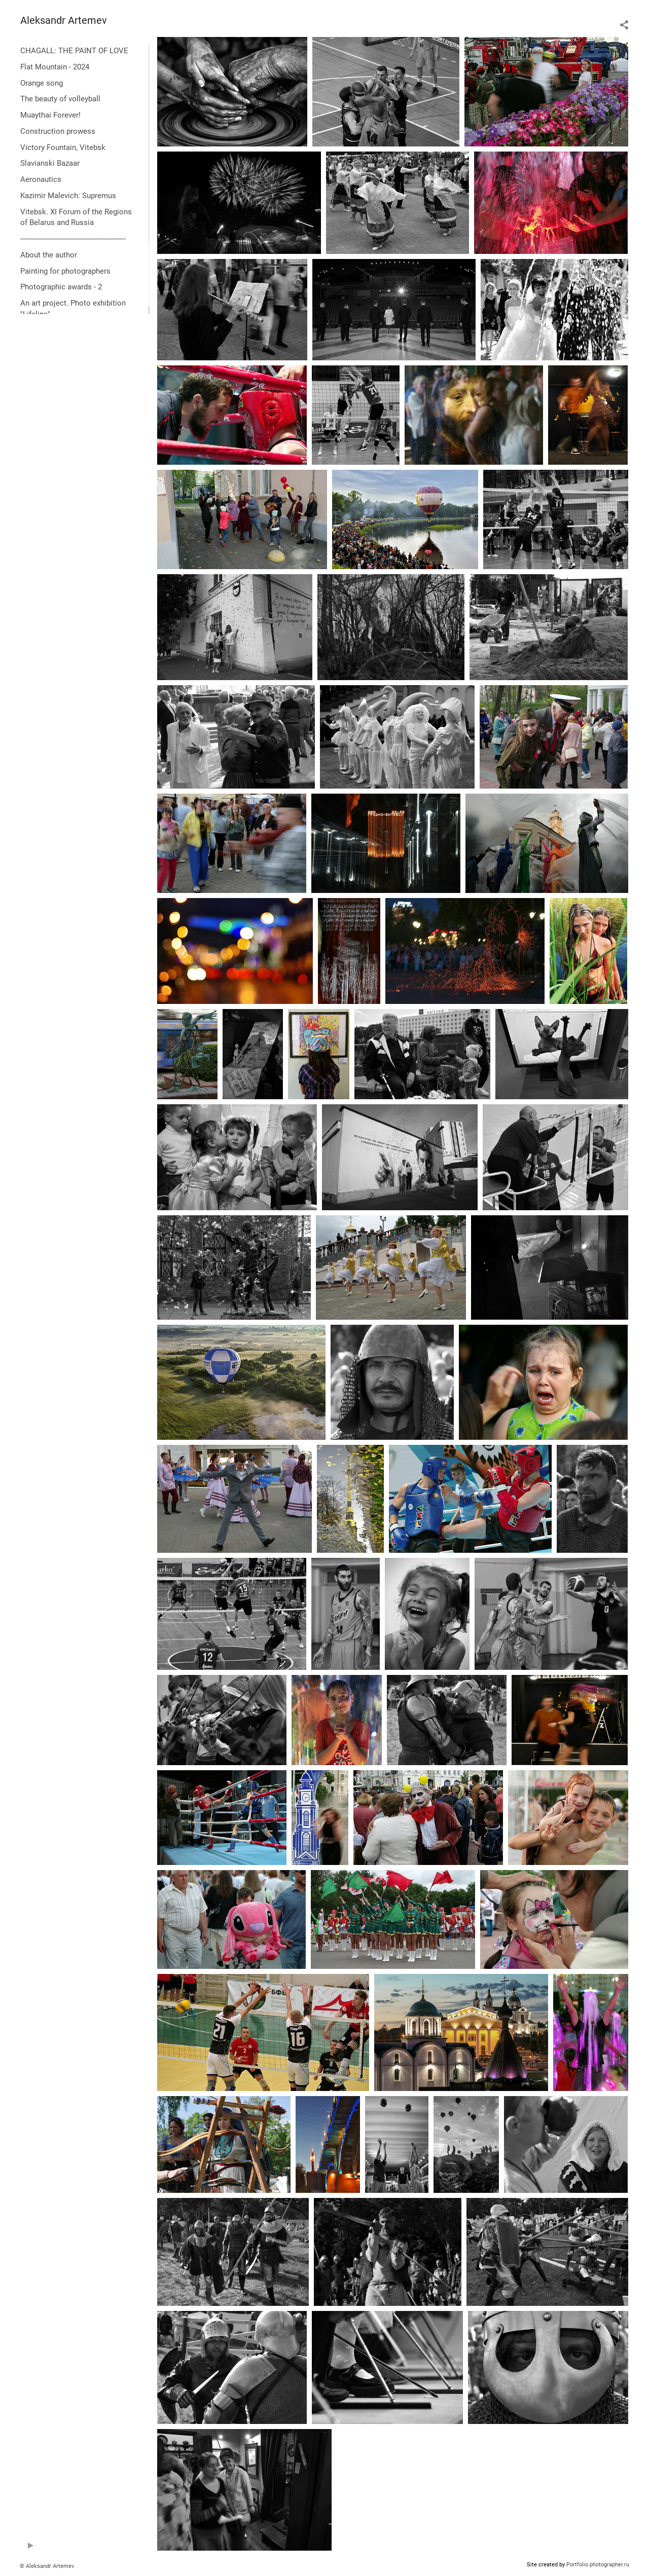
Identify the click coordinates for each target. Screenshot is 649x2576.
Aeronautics (40, 179)
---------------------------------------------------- (73, 238)
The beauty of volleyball (60, 98)
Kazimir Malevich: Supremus (68, 195)
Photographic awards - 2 (61, 286)
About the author (48, 254)
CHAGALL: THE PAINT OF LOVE (74, 50)
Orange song (41, 83)
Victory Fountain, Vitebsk (62, 147)
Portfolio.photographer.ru (597, 2564)
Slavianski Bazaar (50, 163)
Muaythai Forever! (50, 115)
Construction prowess (57, 131)
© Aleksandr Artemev (47, 2566)
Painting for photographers (65, 271)
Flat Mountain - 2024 (54, 66)
